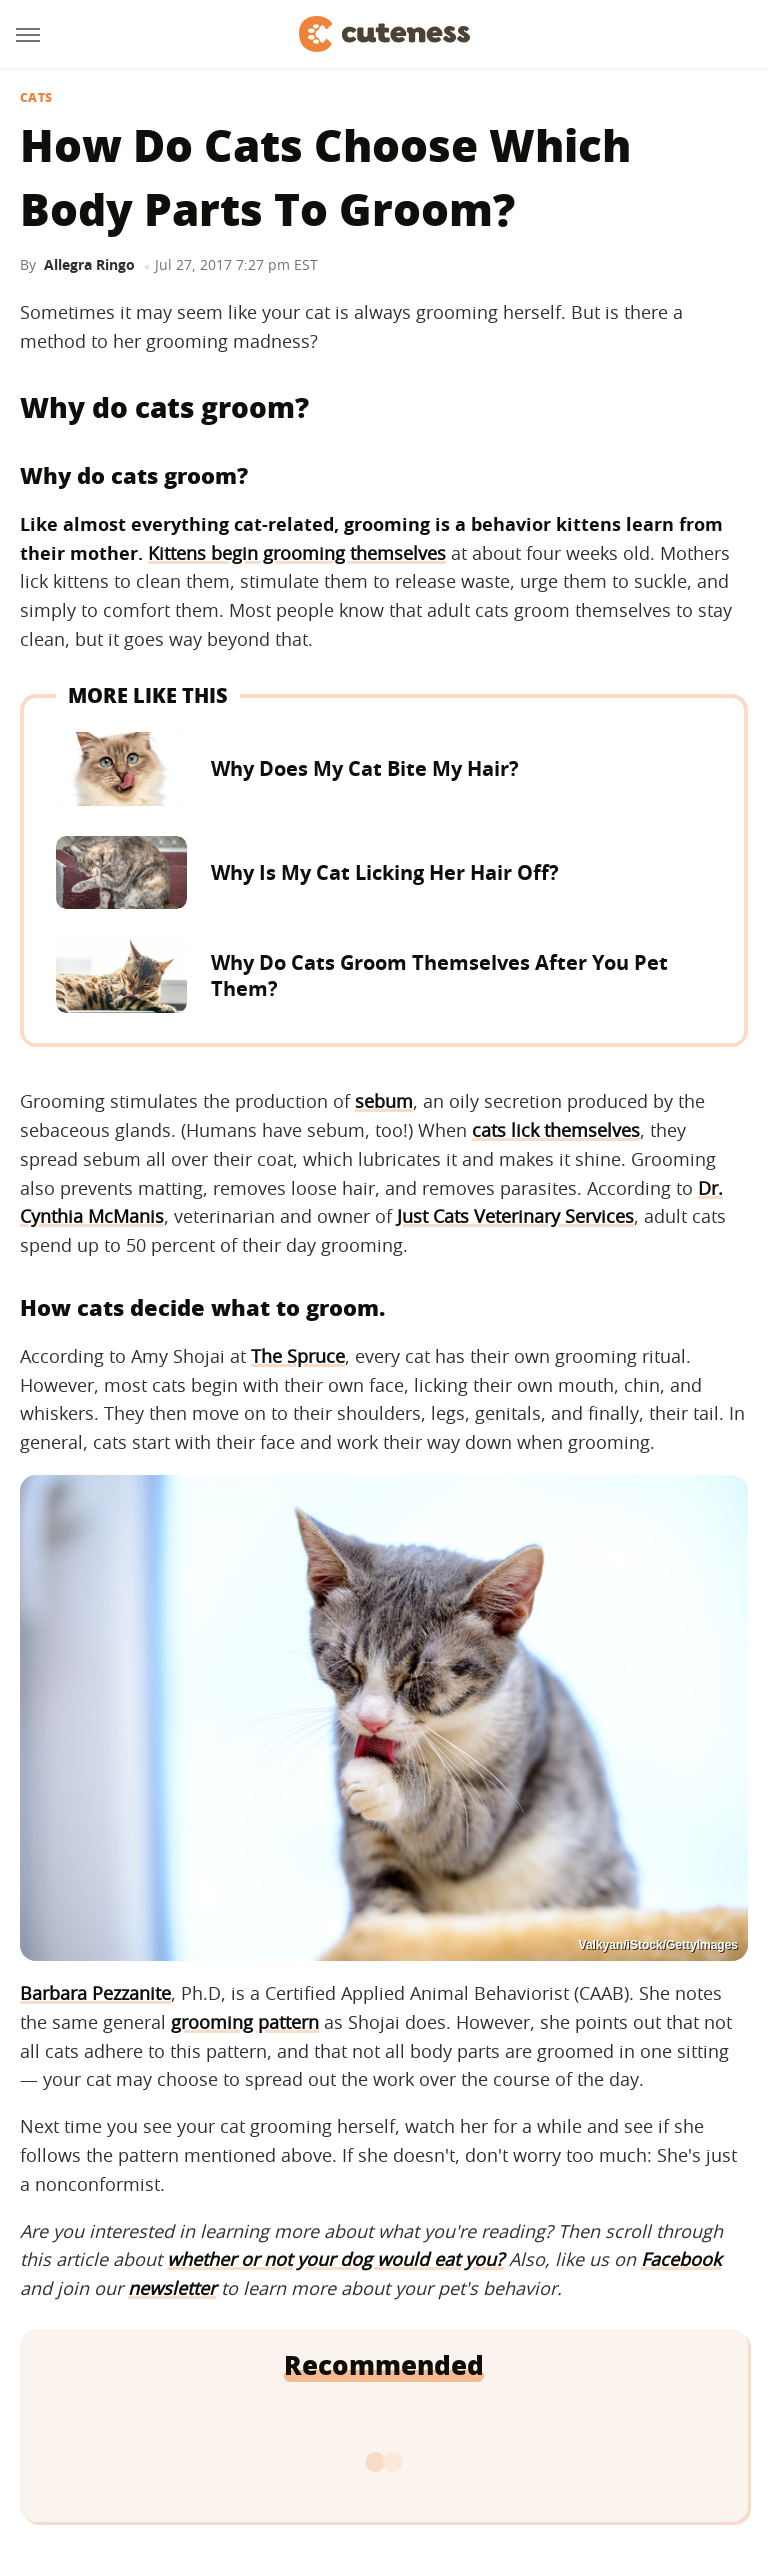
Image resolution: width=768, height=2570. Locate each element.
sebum (384, 1101)
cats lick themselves (556, 1130)
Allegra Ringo (89, 264)
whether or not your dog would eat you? (335, 2259)
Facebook (681, 2259)
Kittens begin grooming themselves (297, 553)
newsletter (172, 2288)
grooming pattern (245, 2022)
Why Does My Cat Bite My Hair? (365, 768)
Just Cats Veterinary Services (515, 1216)
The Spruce (298, 1356)
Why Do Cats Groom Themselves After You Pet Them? (439, 975)
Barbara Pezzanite (95, 1993)
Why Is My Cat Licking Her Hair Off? (385, 872)
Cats (36, 98)
